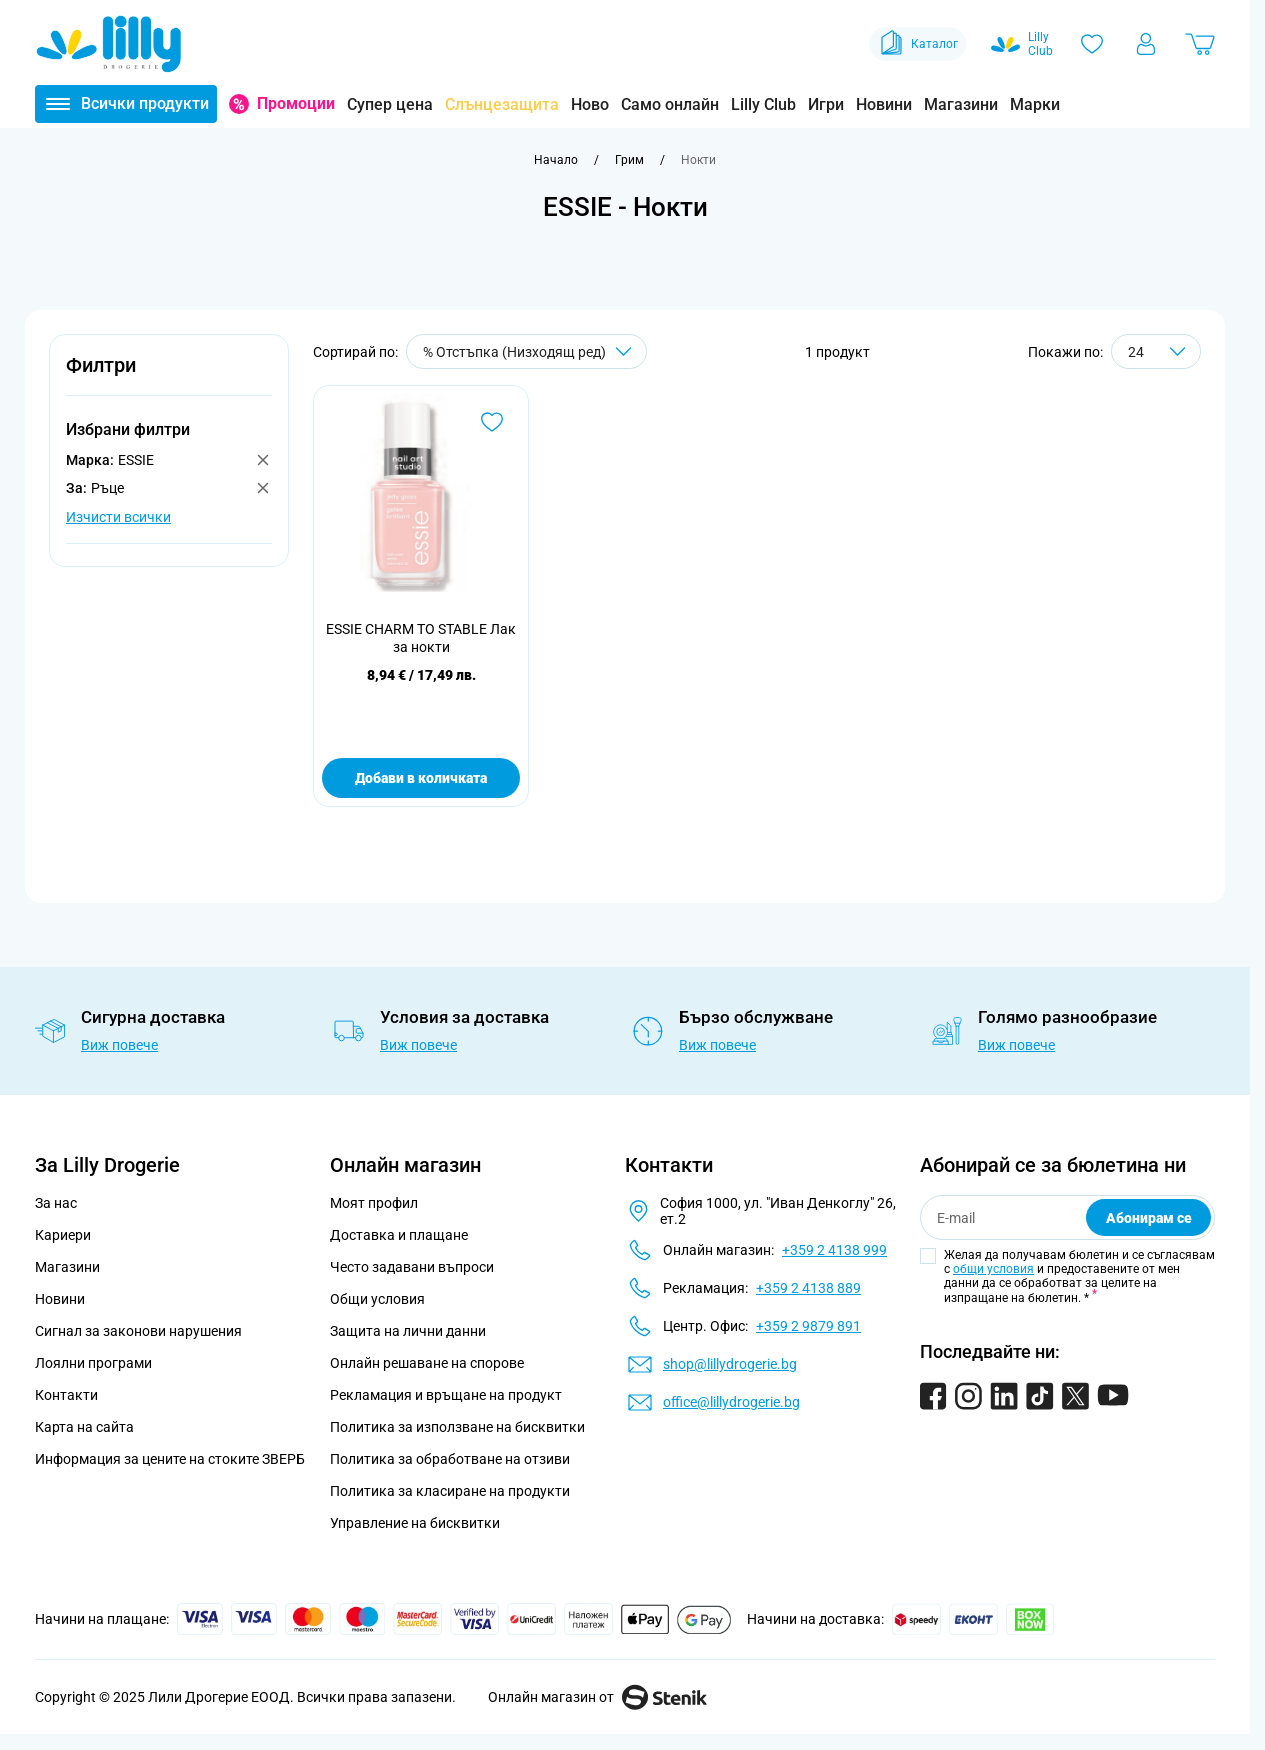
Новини (884, 104)
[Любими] (1092, 44)
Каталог (917, 44)
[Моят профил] (1146, 44)
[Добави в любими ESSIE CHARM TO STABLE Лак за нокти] (492, 422)
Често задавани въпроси (412, 1267)
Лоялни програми (93, 1363)
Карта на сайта (84, 1427)
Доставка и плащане (399, 1235)
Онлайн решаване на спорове (427, 1363)
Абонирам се (1149, 1218)
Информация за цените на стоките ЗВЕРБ (170, 1459)
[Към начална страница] (556, 160)
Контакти (66, 1395)
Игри (826, 104)
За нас (56, 1203)
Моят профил (374, 1203)
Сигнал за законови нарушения (138, 1331)
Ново (590, 104)
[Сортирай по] (526, 351)
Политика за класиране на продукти (450, 1491)
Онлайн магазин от (597, 1697)
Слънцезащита (502, 104)
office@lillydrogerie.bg (731, 1402)
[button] (169, 376)
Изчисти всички (118, 517)
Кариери (63, 1235)
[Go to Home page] (109, 44)
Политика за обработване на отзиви (450, 1459)
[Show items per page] (1156, 351)
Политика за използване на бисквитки (457, 1427)
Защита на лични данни (408, 1331)
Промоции (296, 103)
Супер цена (390, 104)
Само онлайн (670, 104)
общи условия (993, 1269)
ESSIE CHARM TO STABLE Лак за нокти (421, 638)
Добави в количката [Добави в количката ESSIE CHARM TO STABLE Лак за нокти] (421, 778)
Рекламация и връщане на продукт (447, 1395)
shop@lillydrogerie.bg (730, 1364)
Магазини (961, 104)
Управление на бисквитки (415, 1523)
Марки (1035, 104)
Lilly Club (763, 104)
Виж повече (119, 1045)
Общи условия (377, 1299)
